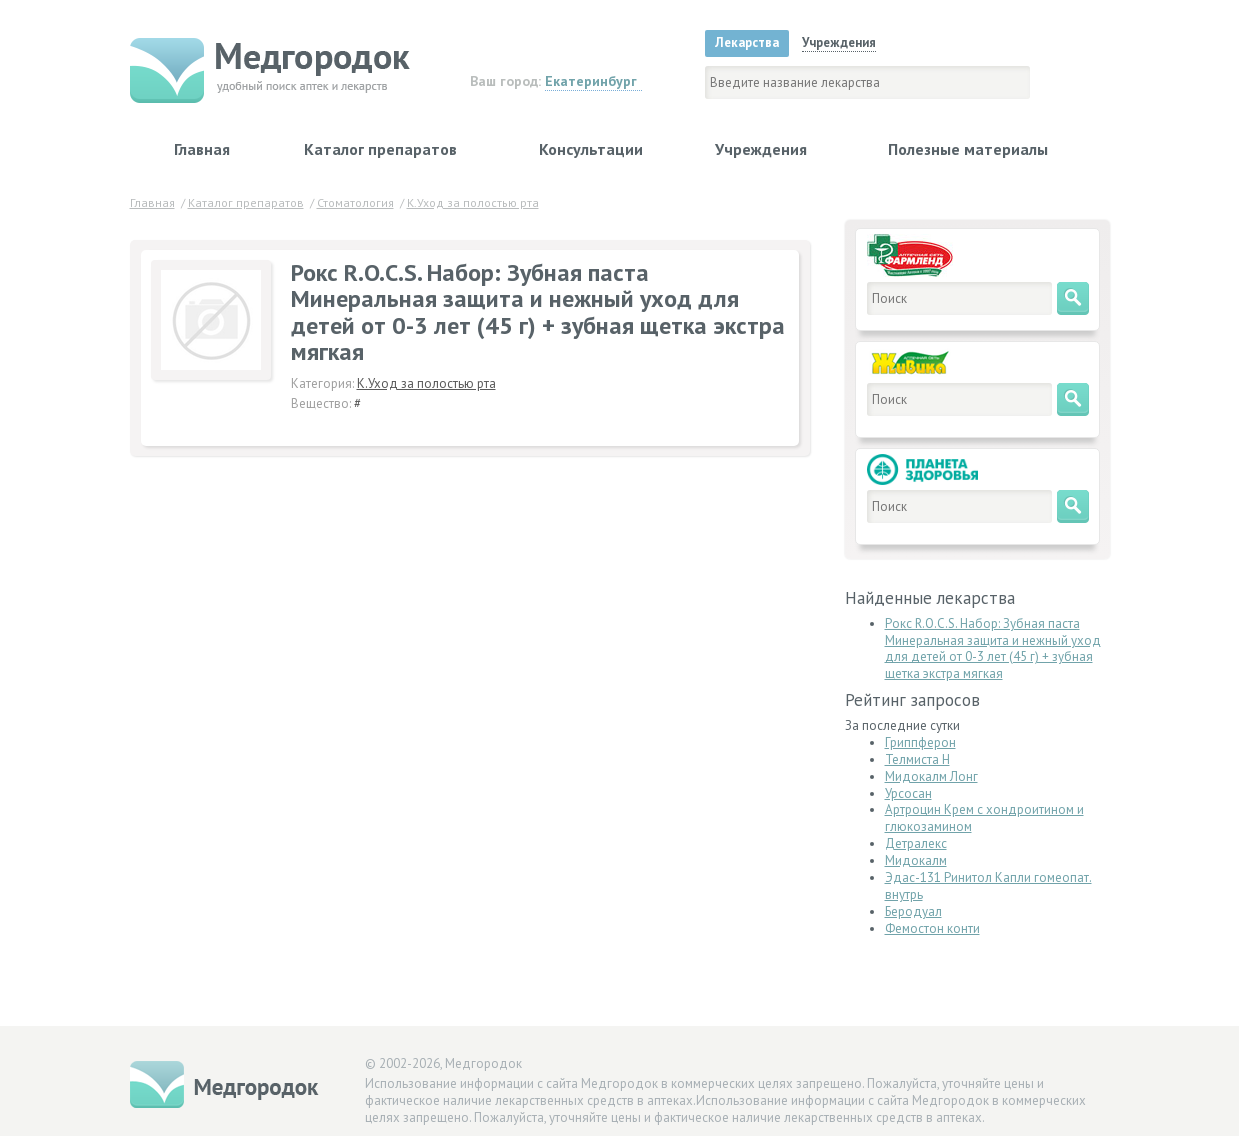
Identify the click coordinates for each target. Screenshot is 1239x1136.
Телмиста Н (917, 759)
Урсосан (908, 793)
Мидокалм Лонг (931, 776)
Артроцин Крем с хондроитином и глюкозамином (984, 818)
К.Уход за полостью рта (426, 383)
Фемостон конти (932, 928)
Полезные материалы (968, 149)
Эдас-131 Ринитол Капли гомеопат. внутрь (988, 886)
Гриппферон (920, 742)
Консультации (591, 149)
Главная (202, 149)
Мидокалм (916, 860)
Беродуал (913, 911)
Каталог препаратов (380, 149)
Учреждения (761, 149)
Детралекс (916, 843)
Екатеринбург (591, 81)
